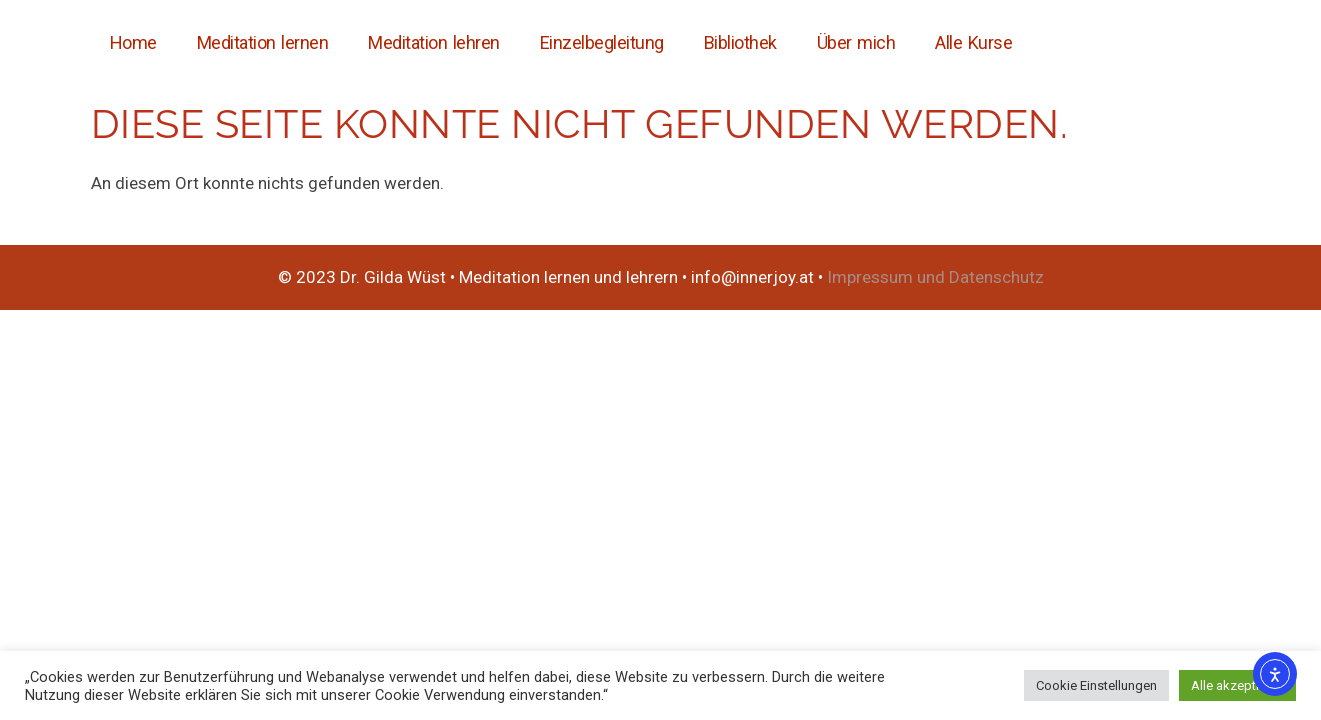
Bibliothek (740, 42)
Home (133, 42)
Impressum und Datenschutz (935, 277)
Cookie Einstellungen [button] (1096, 685)
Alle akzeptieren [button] (1237, 685)
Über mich (856, 42)
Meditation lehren (434, 42)
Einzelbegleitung (602, 42)
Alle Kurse (973, 42)
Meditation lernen (263, 42)
